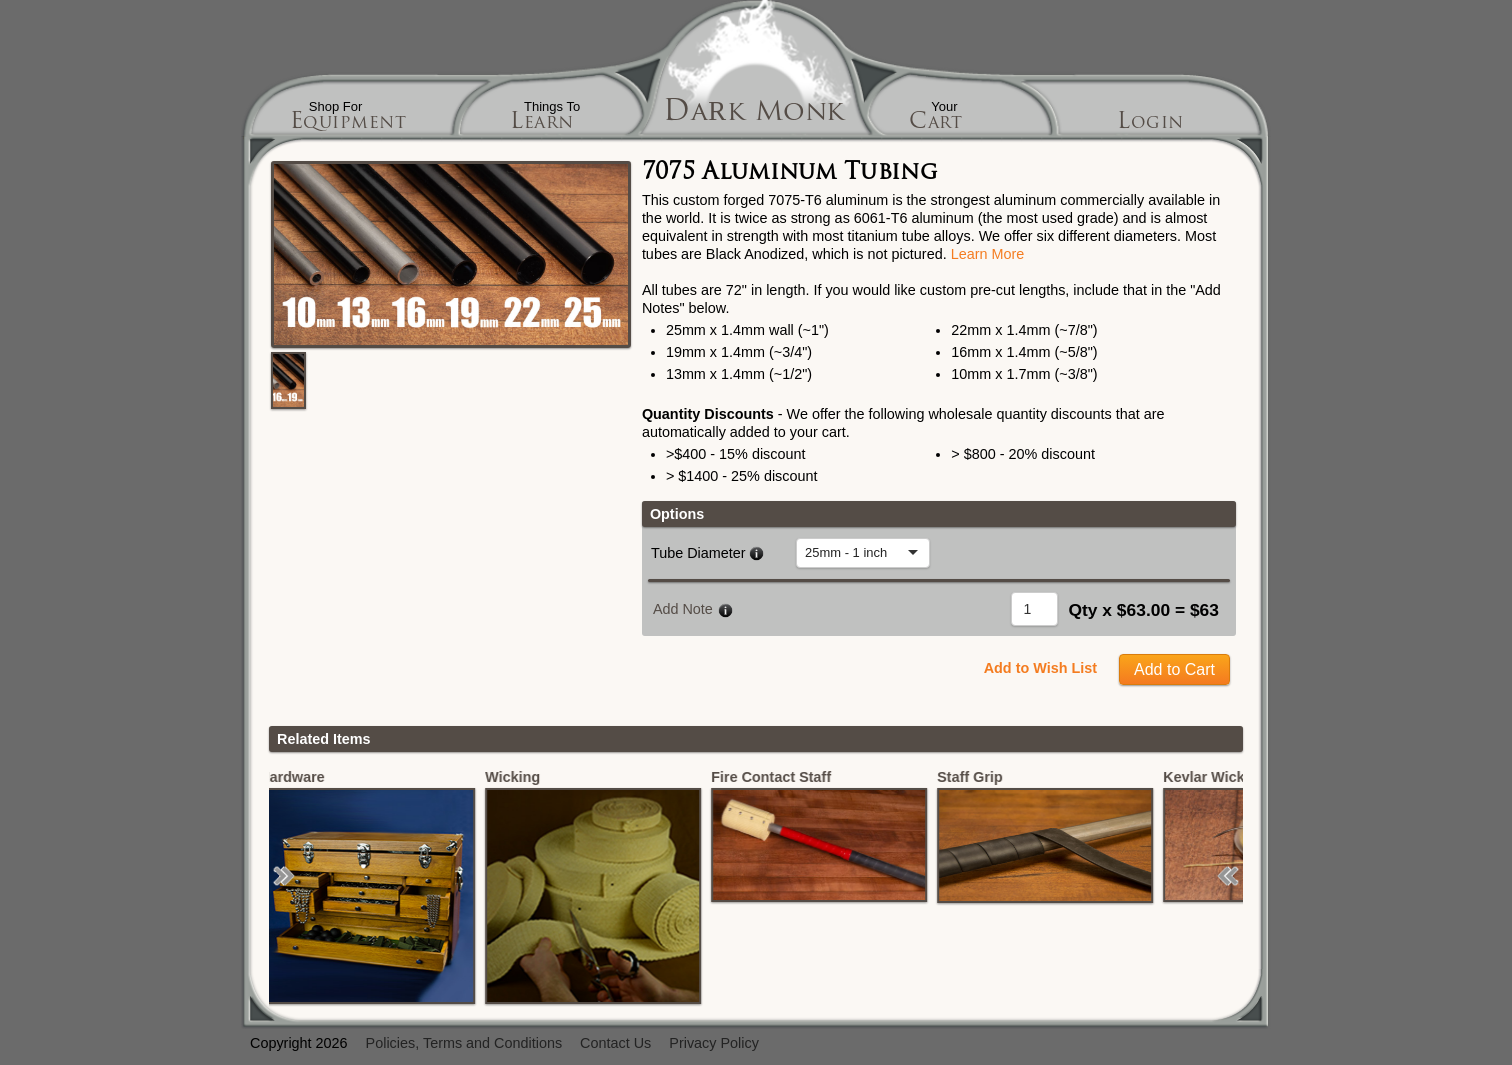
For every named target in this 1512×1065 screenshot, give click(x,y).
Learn (542, 123)
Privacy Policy (714, 1043)
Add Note (683, 609)
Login (1150, 123)
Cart (935, 123)
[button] (284, 876)
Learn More (988, 254)
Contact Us (615, 1043)
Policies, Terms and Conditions (464, 1043)
